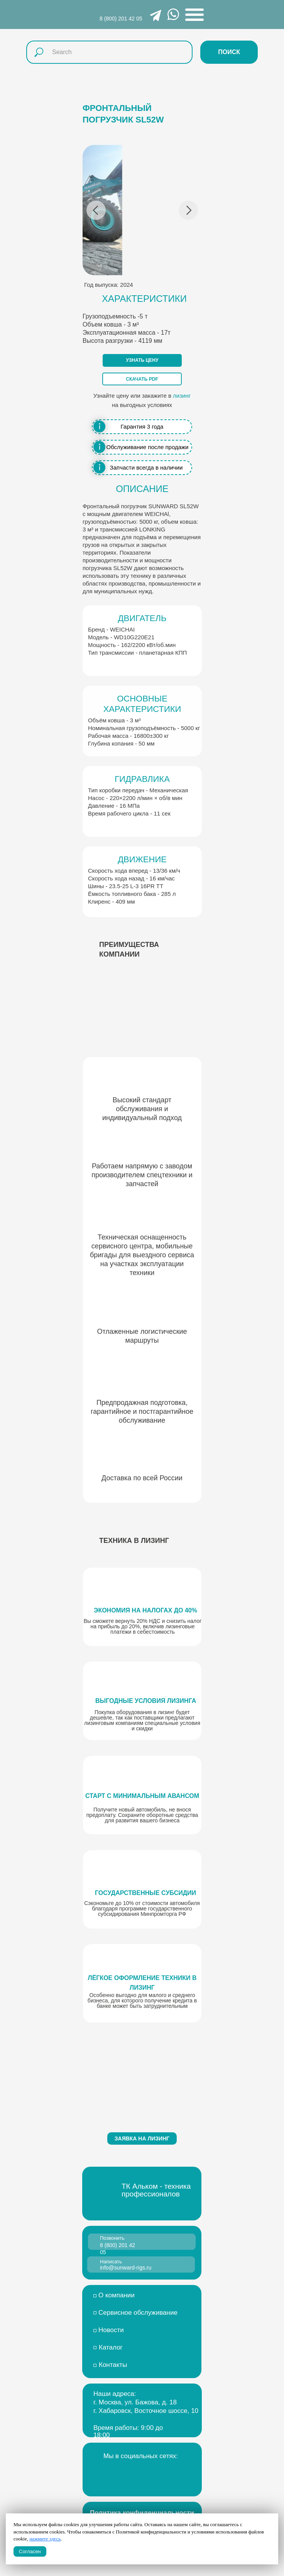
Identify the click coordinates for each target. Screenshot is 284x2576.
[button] (142, 360)
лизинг (182, 395)
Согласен (30, 2551)
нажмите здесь (45, 2539)
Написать (111, 2261)
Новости (111, 2330)
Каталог (111, 2347)
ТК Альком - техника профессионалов (156, 2190)
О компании (116, 2295)
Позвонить (112, 2238)
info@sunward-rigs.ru (125, 2267)
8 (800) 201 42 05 (121, 18)
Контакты (113, 2364)
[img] (126, 2474)
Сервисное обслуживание (138, 2312)
